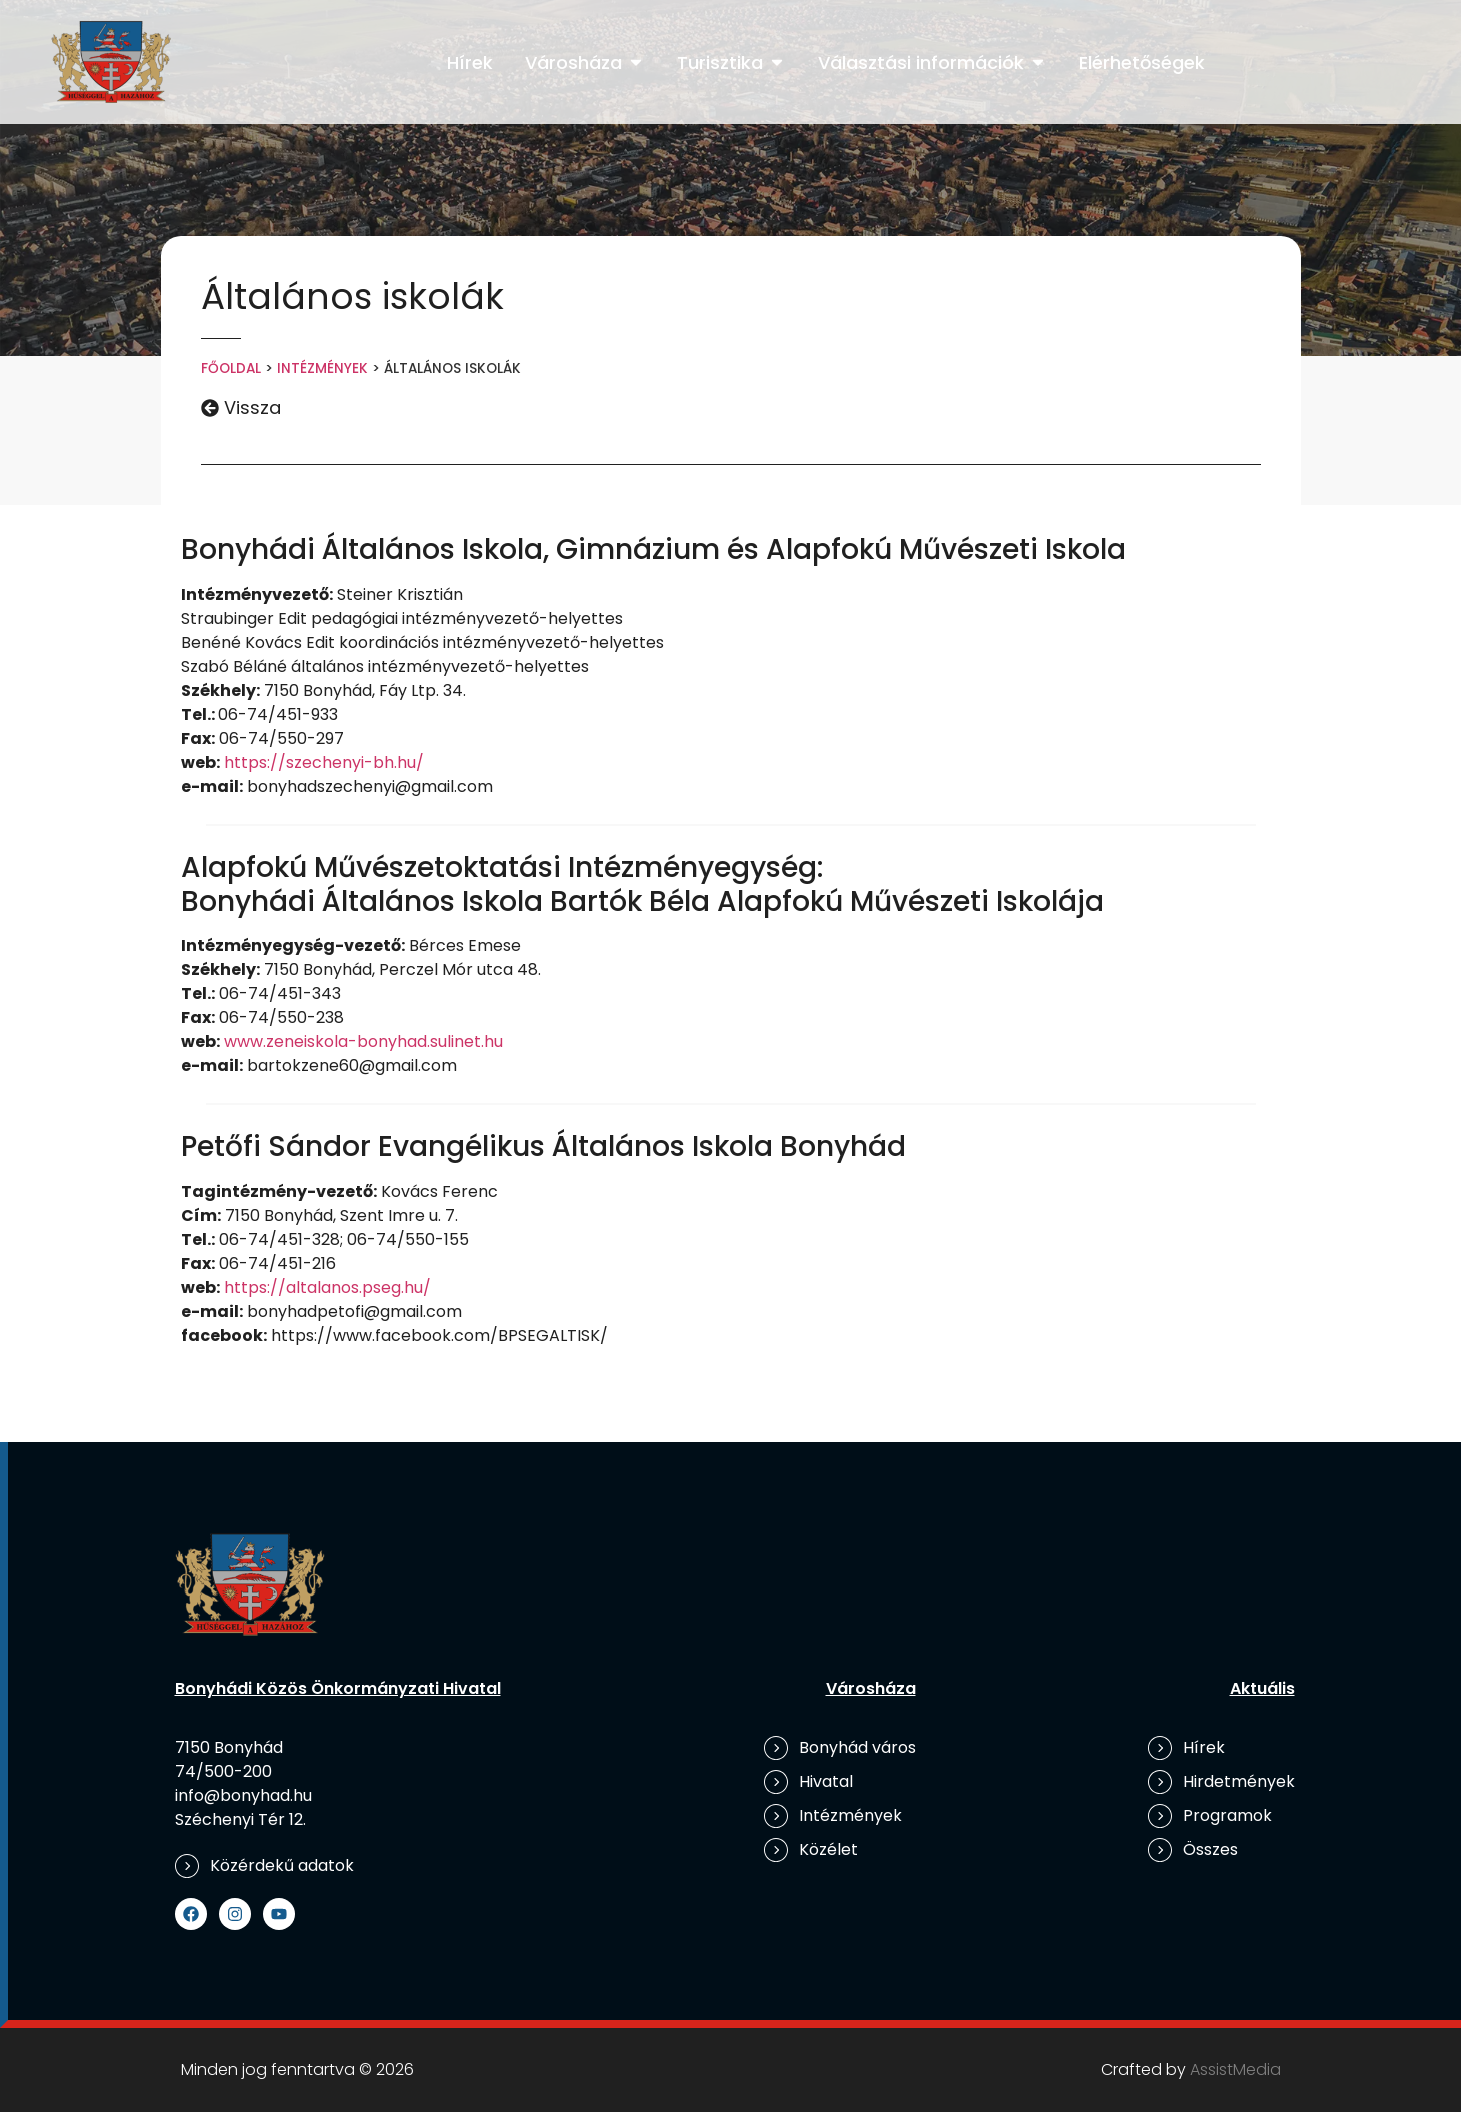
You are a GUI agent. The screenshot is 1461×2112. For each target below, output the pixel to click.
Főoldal (231, 368)
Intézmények (322, 368)
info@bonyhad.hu (243, 1795)
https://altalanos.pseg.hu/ (327, 1287)
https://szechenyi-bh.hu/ (324, 762)
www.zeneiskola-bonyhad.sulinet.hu (363, 1041)
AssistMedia (1235, 2069)
